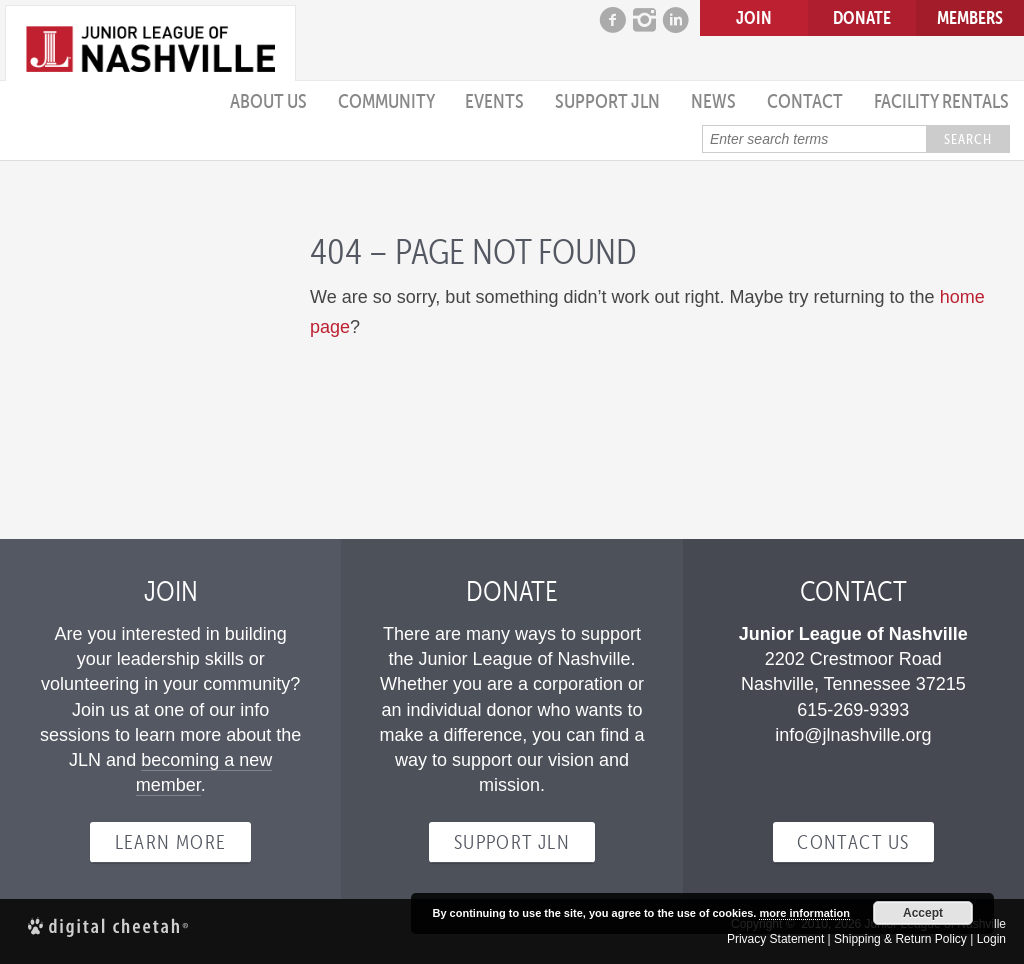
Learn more (171, 842)
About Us (268, 101)
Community (386, 101)
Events (494, 101)
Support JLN (607, 101)
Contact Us (853, 842)
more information (804, 913)
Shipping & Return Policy (900, 939)
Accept (923, 913)
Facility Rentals (941, 101)
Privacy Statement (775, 939)
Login (991, 939)
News (713, 101)
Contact (805, 101)
